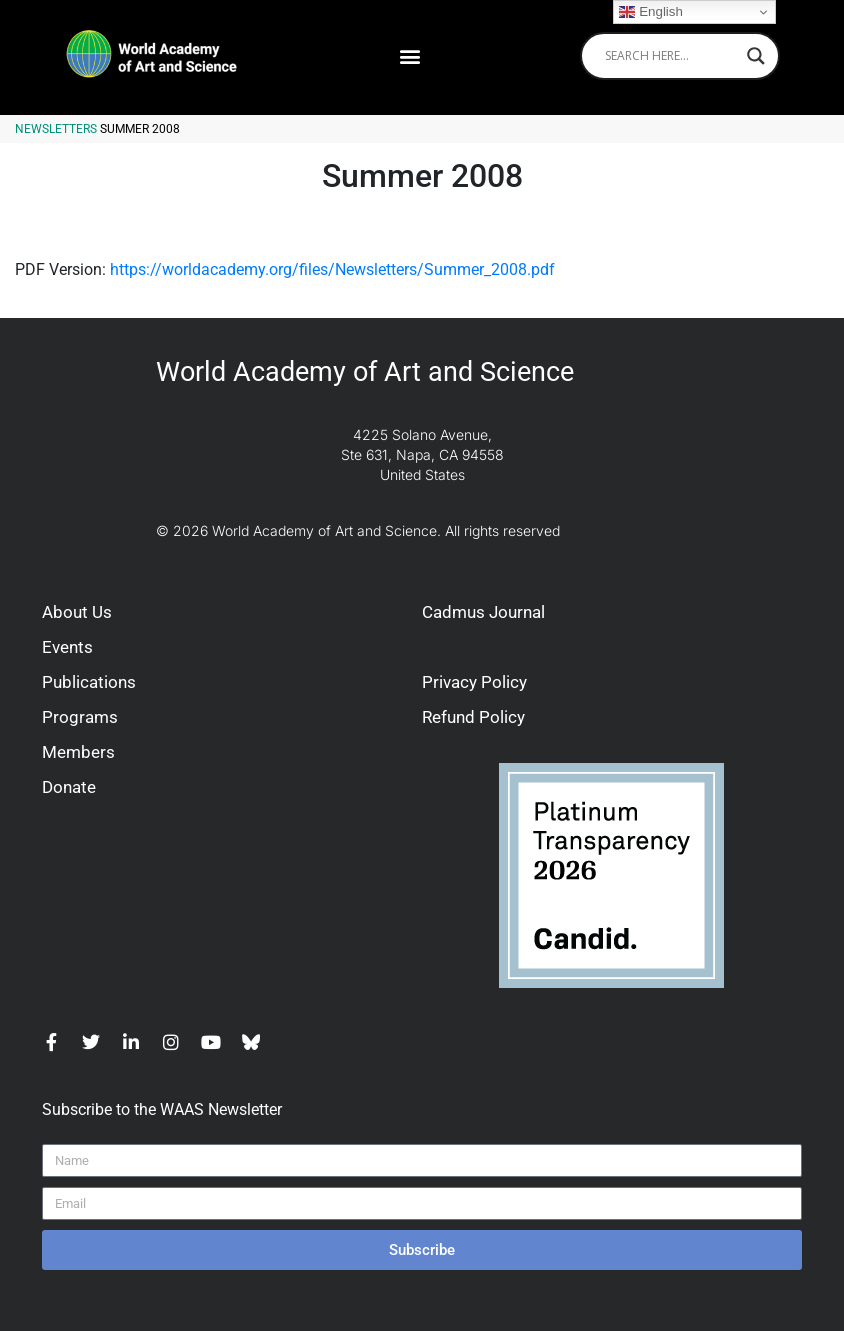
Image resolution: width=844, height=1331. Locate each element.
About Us (77, 612)
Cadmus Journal (483, 612)
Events (67, 647)
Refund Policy (473, 717)
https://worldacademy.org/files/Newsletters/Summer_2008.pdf (332, 269)
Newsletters (56, 129)
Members (78, 752)
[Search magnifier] (756, 56)
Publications (89, 682)
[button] (409, 55)
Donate (69, 787)
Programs (80, 717)
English (650, 12)
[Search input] (671, 56)
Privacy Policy (474, 682)
